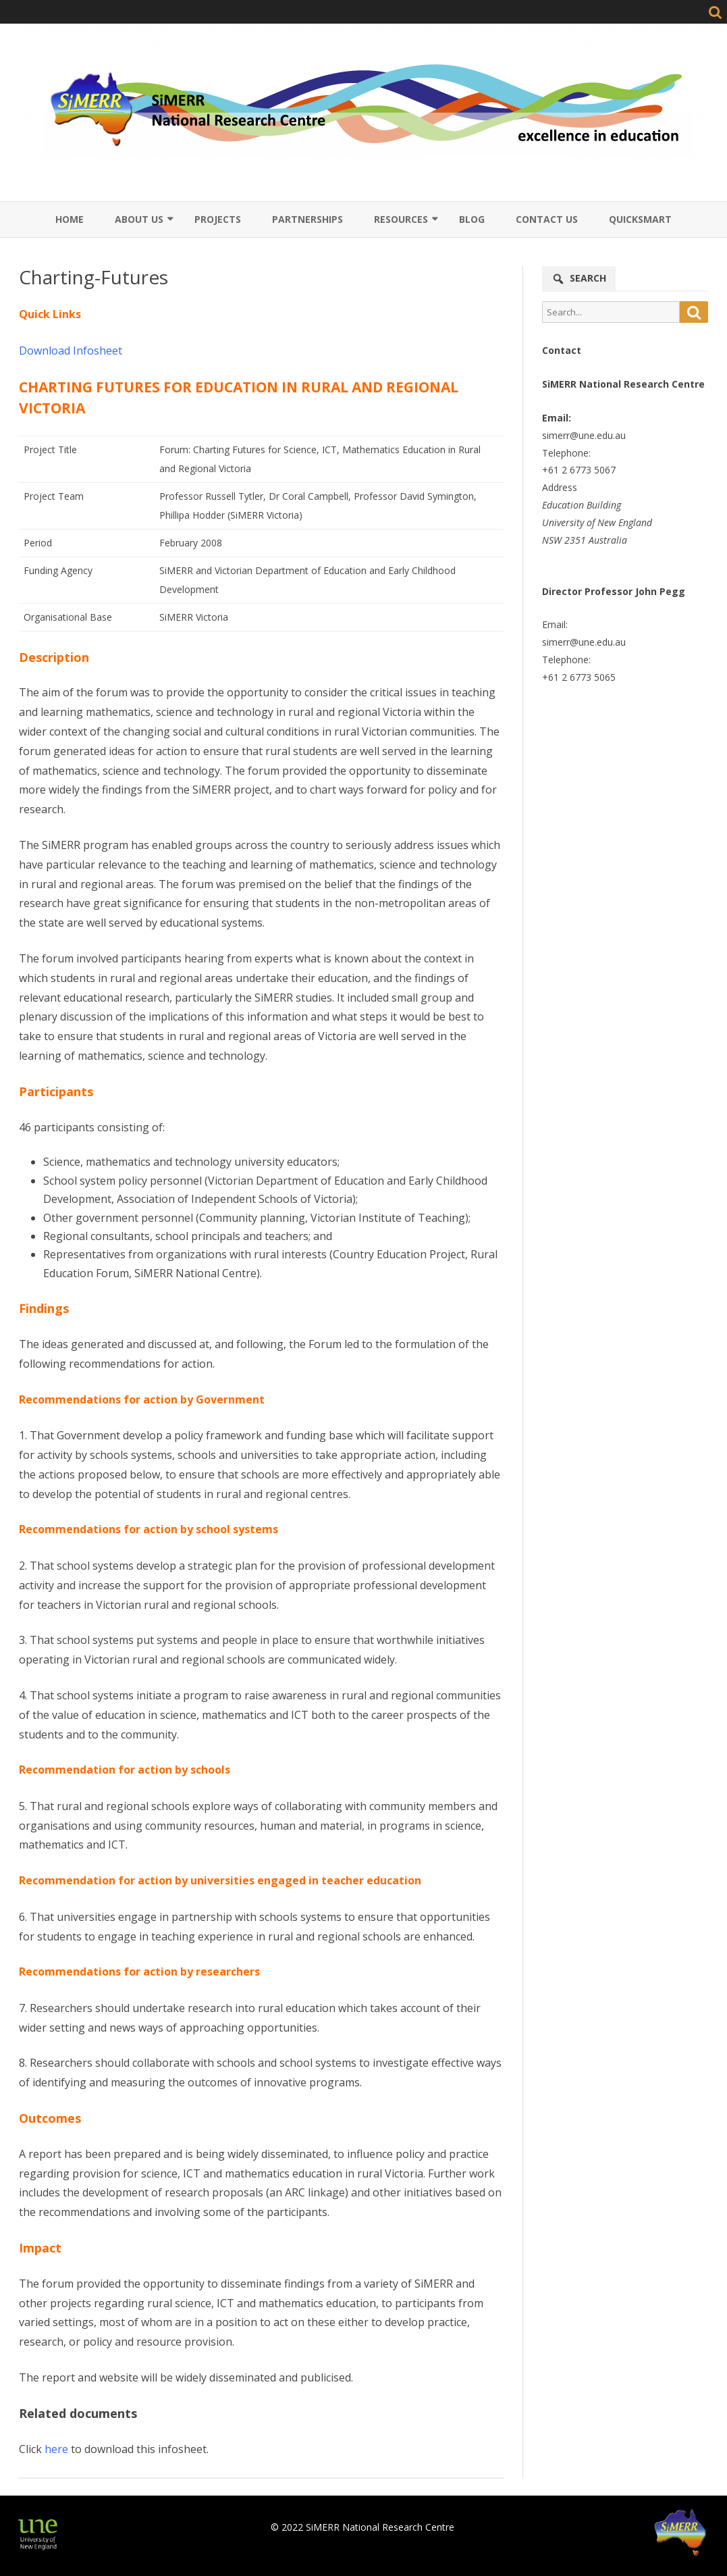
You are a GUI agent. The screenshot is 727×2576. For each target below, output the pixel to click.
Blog (472, 219)
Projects (217, 219)
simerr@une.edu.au (584, 435)
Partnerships (307, 219)
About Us (139, 219)
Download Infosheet (70, 350)
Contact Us (547, 219)
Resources (401, 219)
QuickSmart (640, 219)
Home (69, 219)
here (56, 2449)
